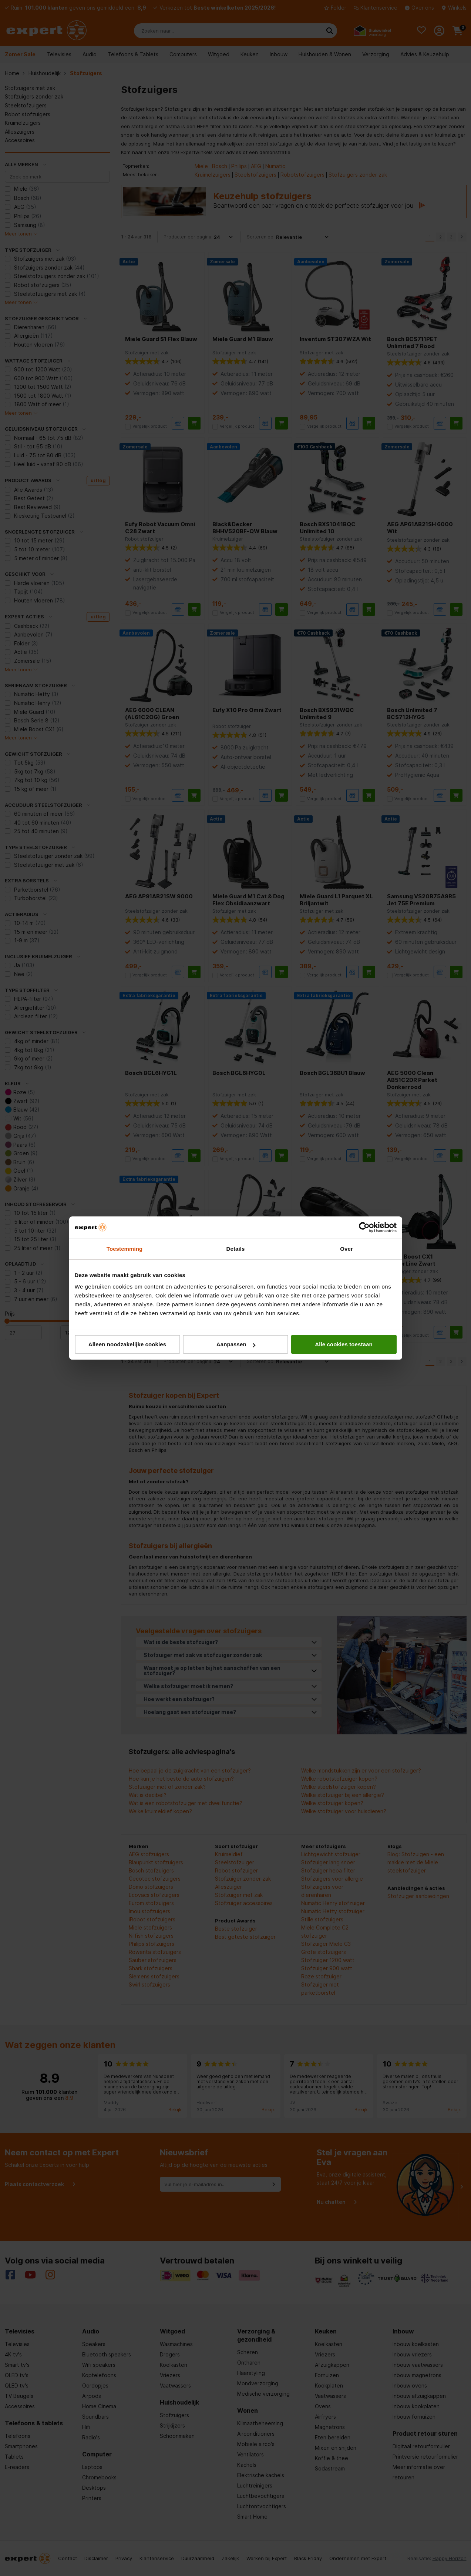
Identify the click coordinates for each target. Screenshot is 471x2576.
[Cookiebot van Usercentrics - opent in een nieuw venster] (364, 1227)
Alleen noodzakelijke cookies (127, 1344)
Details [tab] (235, 1249)
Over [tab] (346, 1249)
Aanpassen (235, 1344)
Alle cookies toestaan (344, 1344)
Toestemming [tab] (125, 1249)
